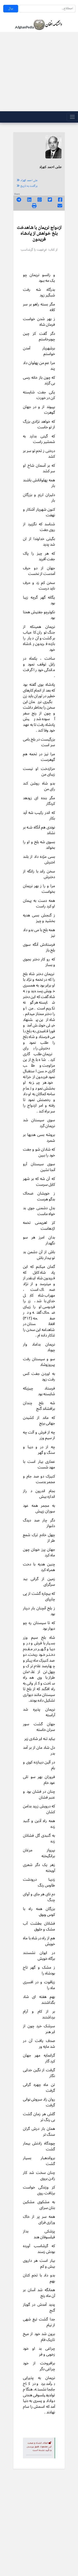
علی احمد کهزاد (27, 180)
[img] (34, 205)
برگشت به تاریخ (27, 186)
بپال (10, 8)
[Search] (47, 8)
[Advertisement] (38, 71)
